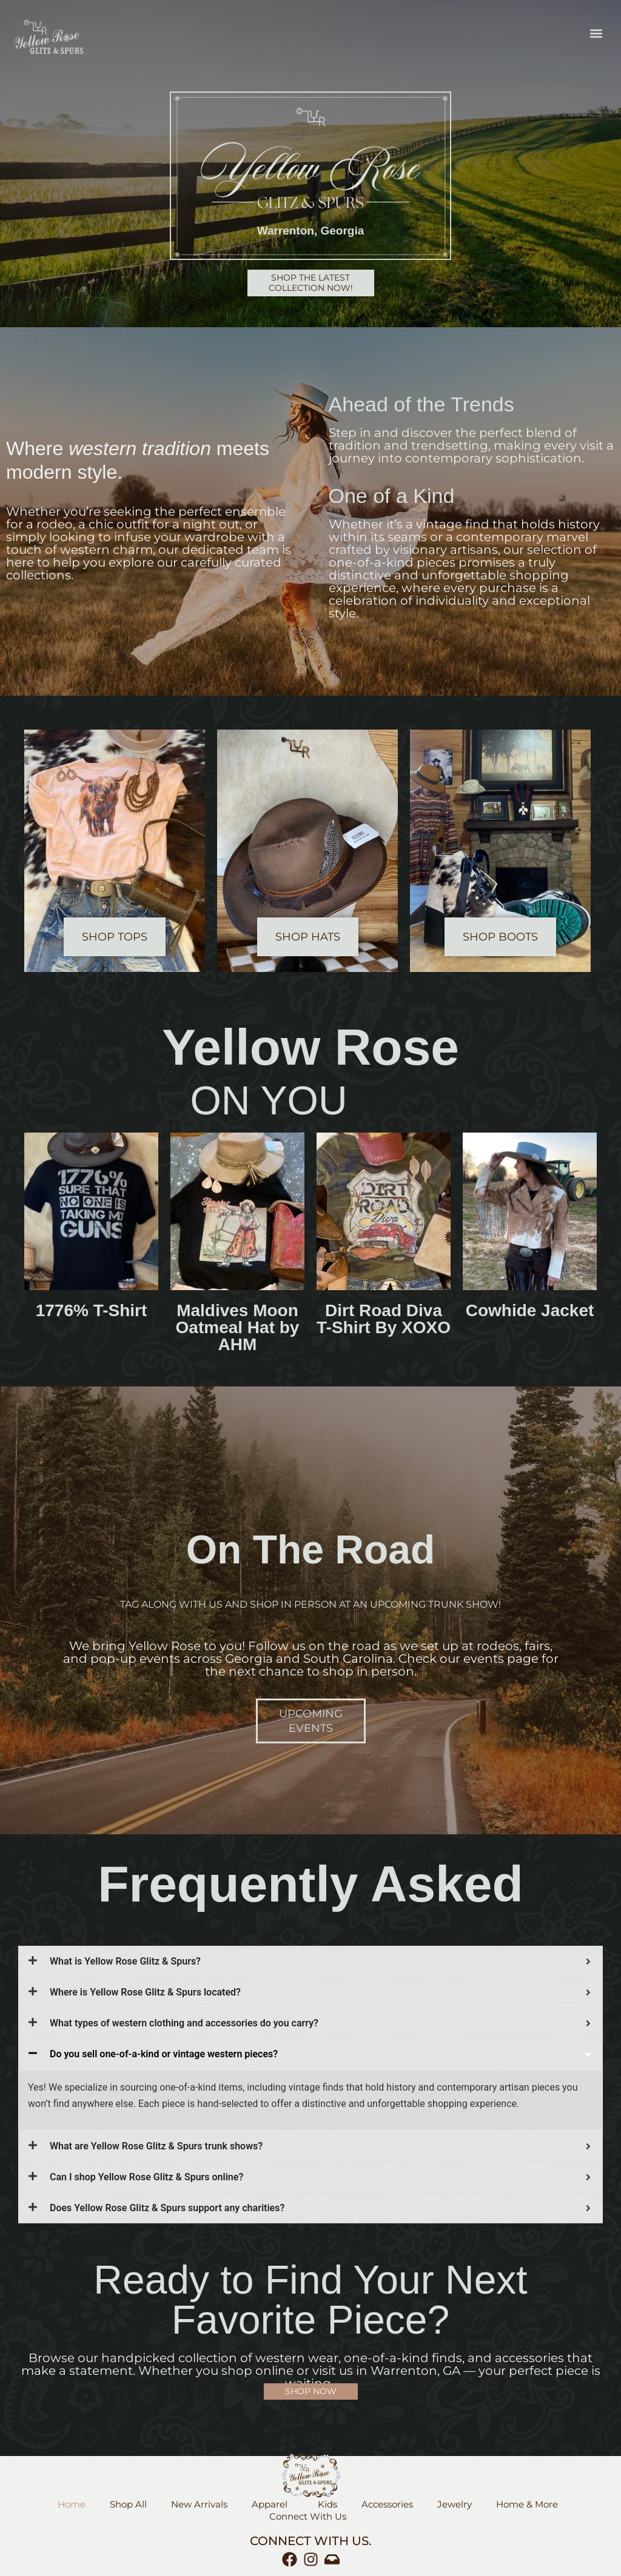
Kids (327, 2504)
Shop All (128, 2504)
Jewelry (454, 2504)
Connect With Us (310, 2517)
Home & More (530, 2504)
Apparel (273, 2504)
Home (72, 2504)
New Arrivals (199, 2504)
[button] (596, 34)
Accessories (387, 2504)
